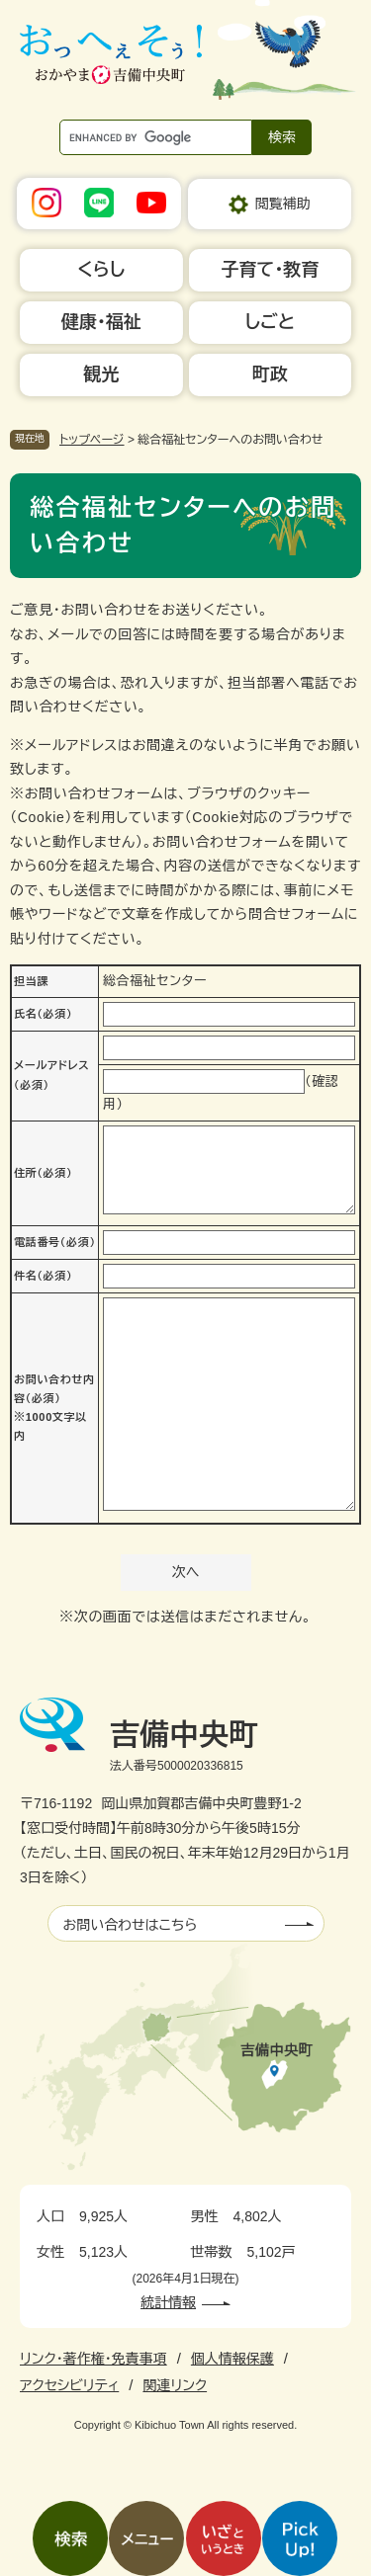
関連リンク (174, 2385)
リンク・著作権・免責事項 (93, 2359)
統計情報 (168, 2302)
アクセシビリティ (69, 2385)
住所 (43, 1173)
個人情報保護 (232, 2359)
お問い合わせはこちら (130, 1925)
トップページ (92, 440)
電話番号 (55, 1242)
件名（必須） (43, 1276)
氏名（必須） (43, 1014)
